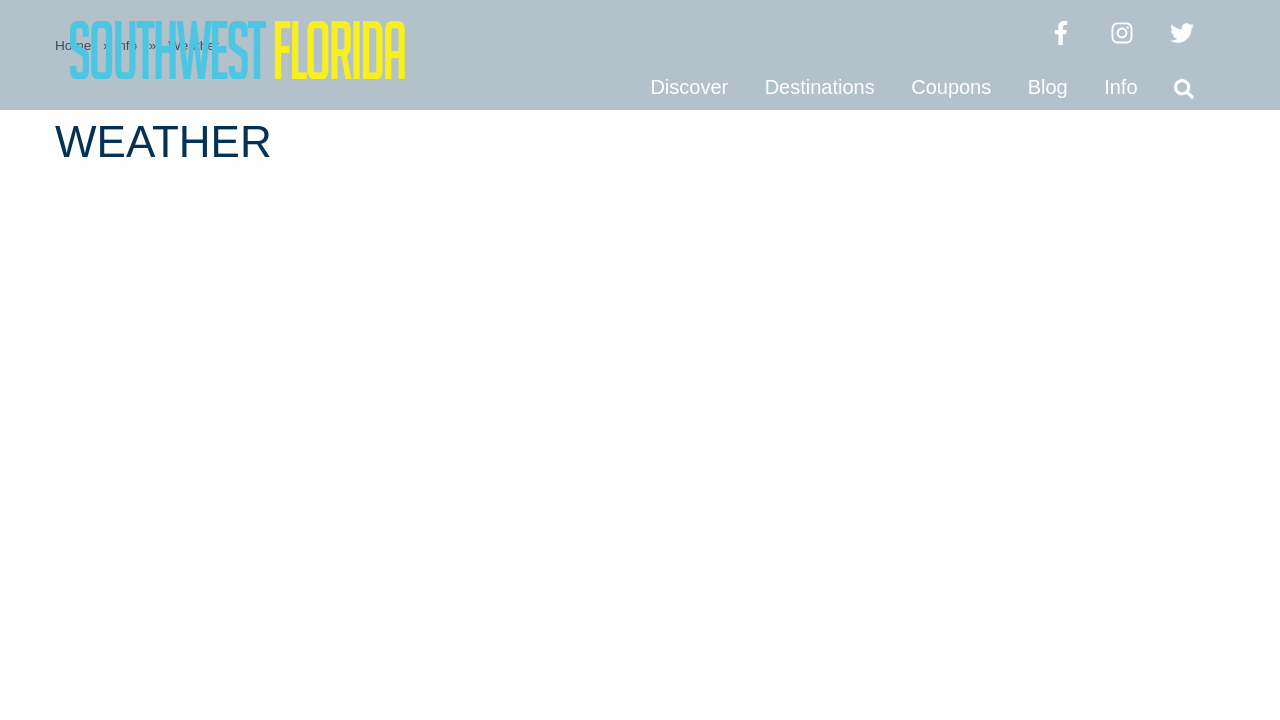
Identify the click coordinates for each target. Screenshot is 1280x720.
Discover (689, 87)
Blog (1048, 87)
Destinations (820, 87)
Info (1120, 87)
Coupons (951, 87)
